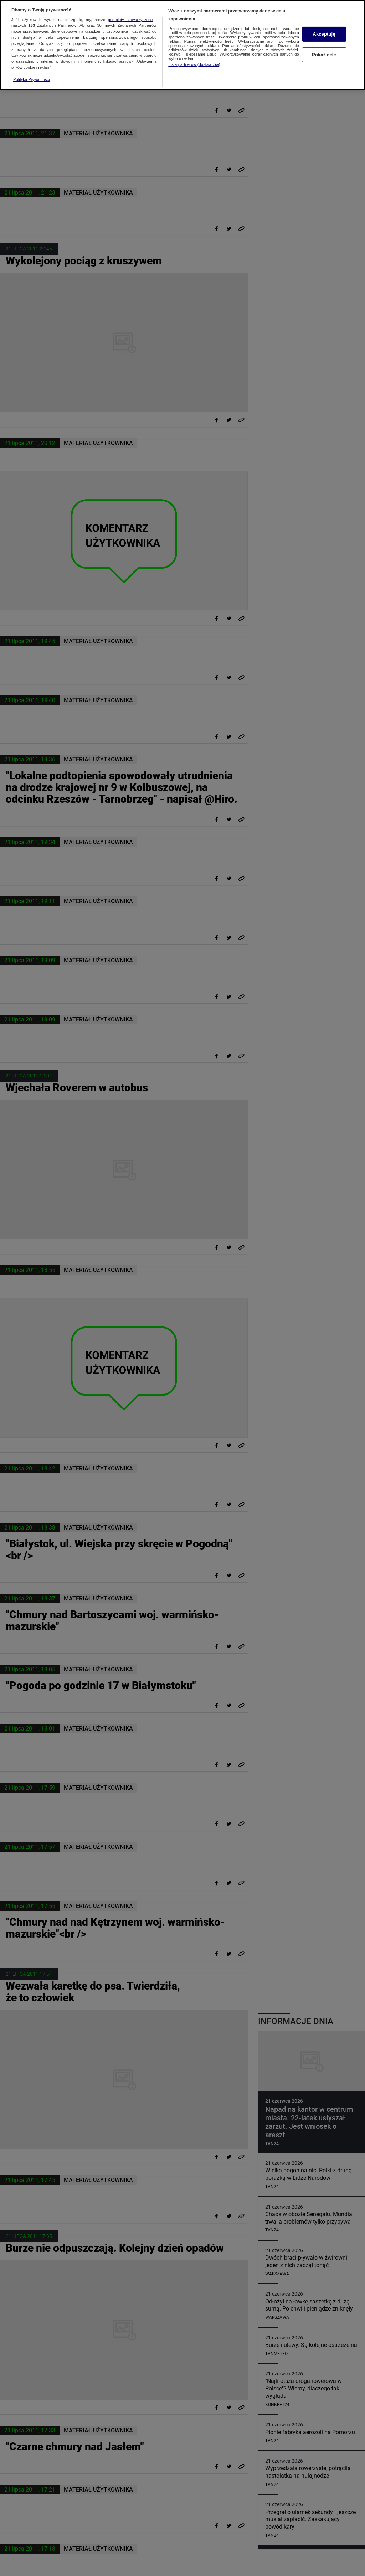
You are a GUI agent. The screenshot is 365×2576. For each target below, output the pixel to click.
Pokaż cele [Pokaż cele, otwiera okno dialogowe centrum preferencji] (324, 52)
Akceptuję (324, 31)
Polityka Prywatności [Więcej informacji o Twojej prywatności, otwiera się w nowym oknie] (31, 76)
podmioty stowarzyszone (130, 16)
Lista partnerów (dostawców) (194, 61)
